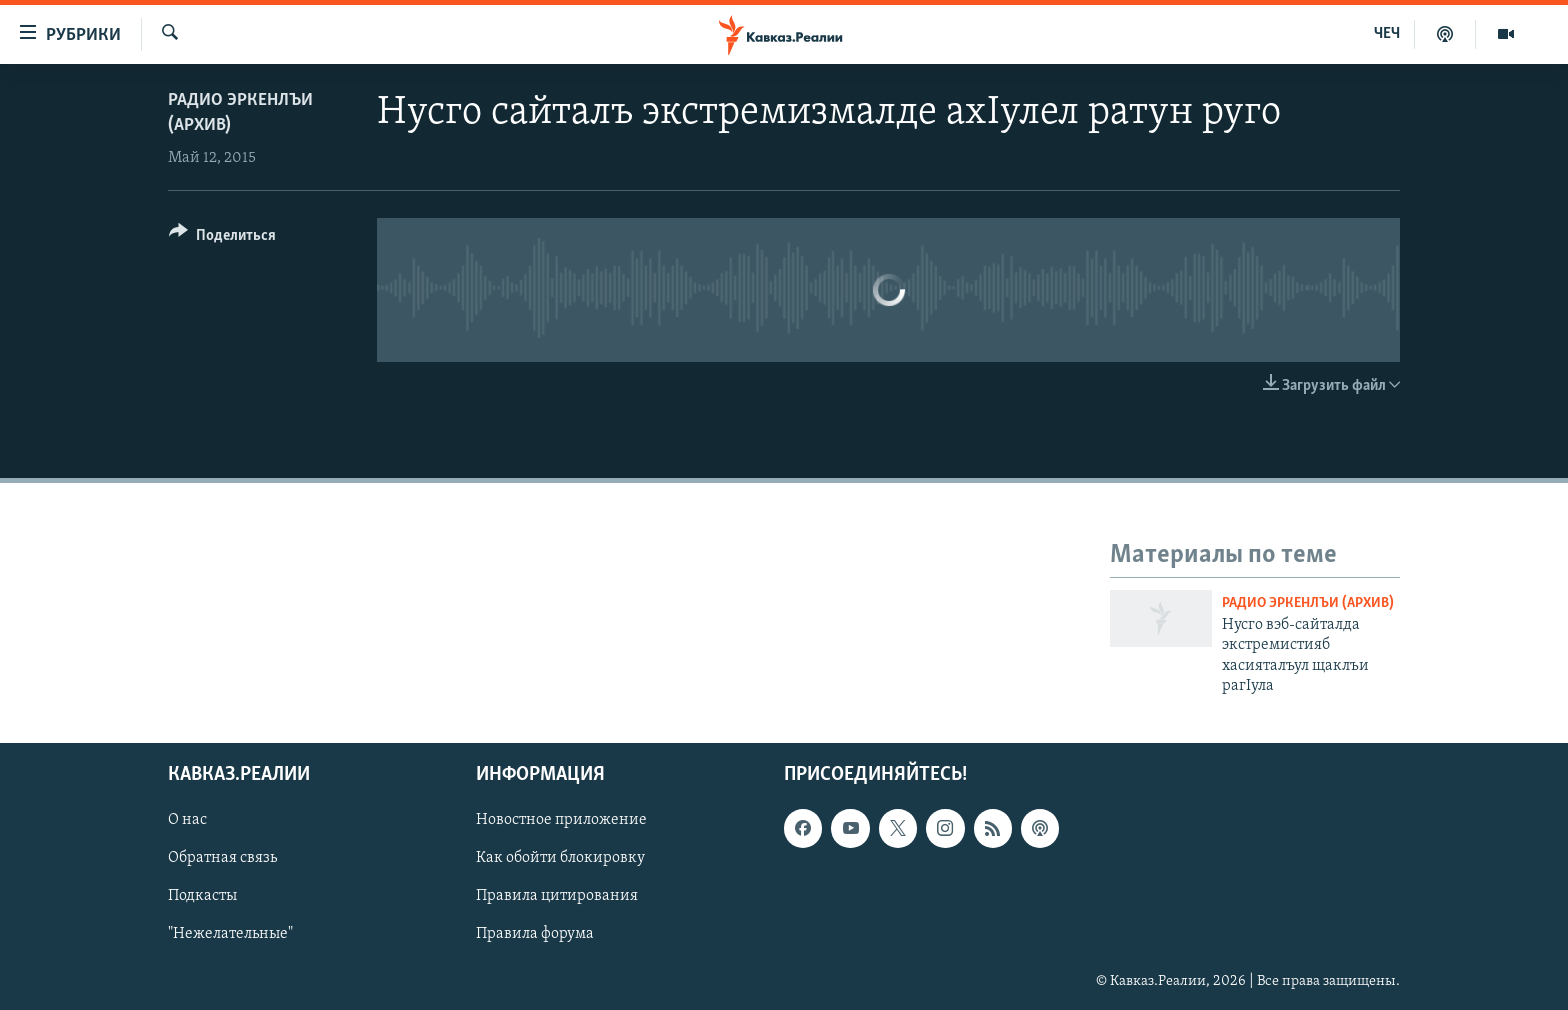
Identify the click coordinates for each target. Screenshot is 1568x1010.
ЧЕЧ (1387, 34)
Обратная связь (222, 858)
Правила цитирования (557, 896)
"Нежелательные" (230, 934)
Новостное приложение (561, 820)
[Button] (222, 238)
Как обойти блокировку (560, 858)
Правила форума (535, 934)
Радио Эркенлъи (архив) (1308, 603)
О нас (187, 820)
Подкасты (202, 896)
